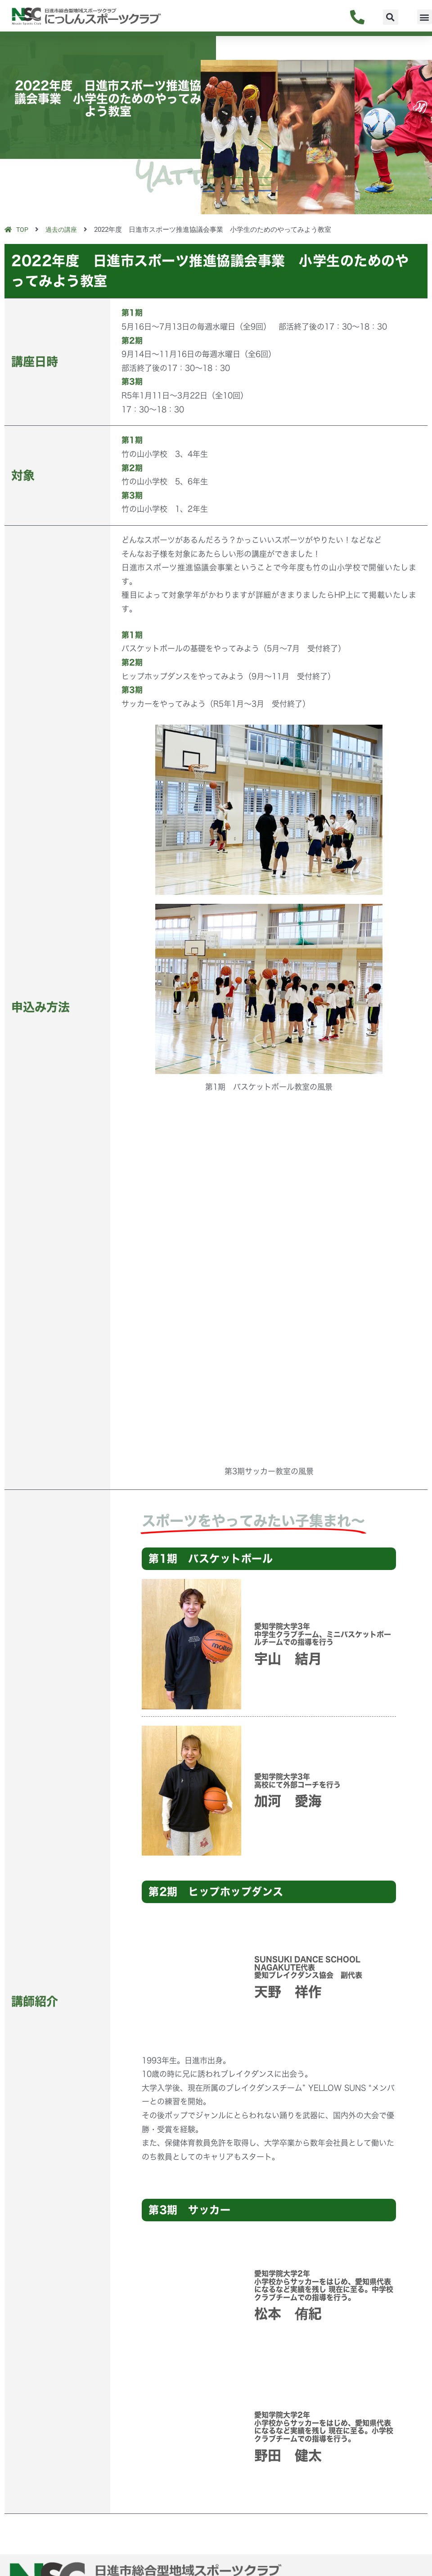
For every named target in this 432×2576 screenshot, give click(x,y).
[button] (390, 17)
